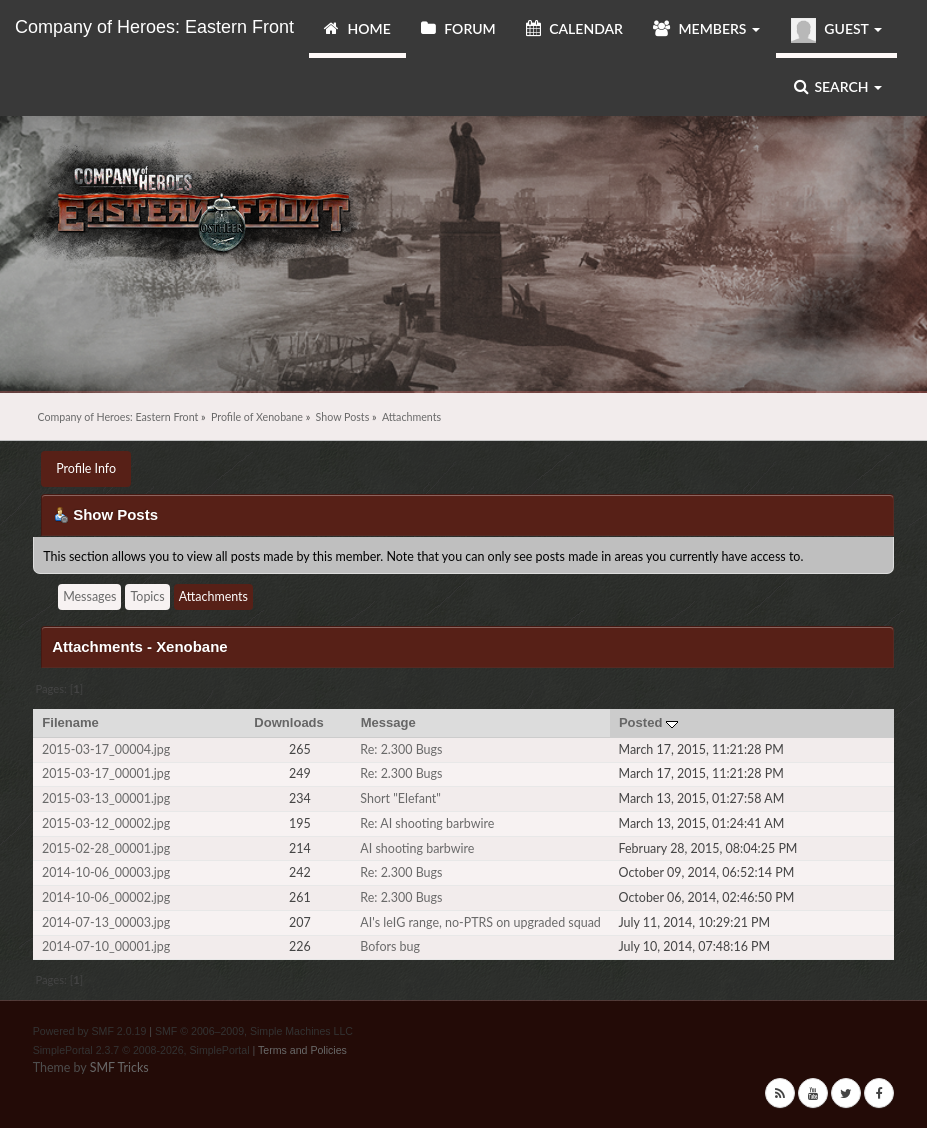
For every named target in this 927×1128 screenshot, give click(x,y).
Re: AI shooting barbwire (427, 823)
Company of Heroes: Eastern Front (154, 27)
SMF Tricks (119, 1067)
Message (388, 722)
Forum (458, 28)
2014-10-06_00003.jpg (106, 872)
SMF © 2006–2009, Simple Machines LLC (254, 1031)
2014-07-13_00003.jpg (106, 922)
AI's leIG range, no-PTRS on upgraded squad (480, 922)
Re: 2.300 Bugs (401, 749)
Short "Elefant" (400, 798)
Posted (648, 722)
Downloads (289, 722)
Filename (70, 722)
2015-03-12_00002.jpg (106, 823)
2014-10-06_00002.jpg (106, 897)
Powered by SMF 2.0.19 (90, 1031)
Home (357, 28)
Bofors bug (390, 946)
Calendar (574, 28)
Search (838, 86)
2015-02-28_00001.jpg (106, 848)
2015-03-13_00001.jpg (106, 798)
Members (706, 28)
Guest (836, 30)
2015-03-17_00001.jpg (106, 773)
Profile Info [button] (86, 468)
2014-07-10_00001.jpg (106, 946)
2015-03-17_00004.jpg (106, 749)
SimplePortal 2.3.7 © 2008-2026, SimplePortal (141, 1050)
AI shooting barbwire (417, 848)
